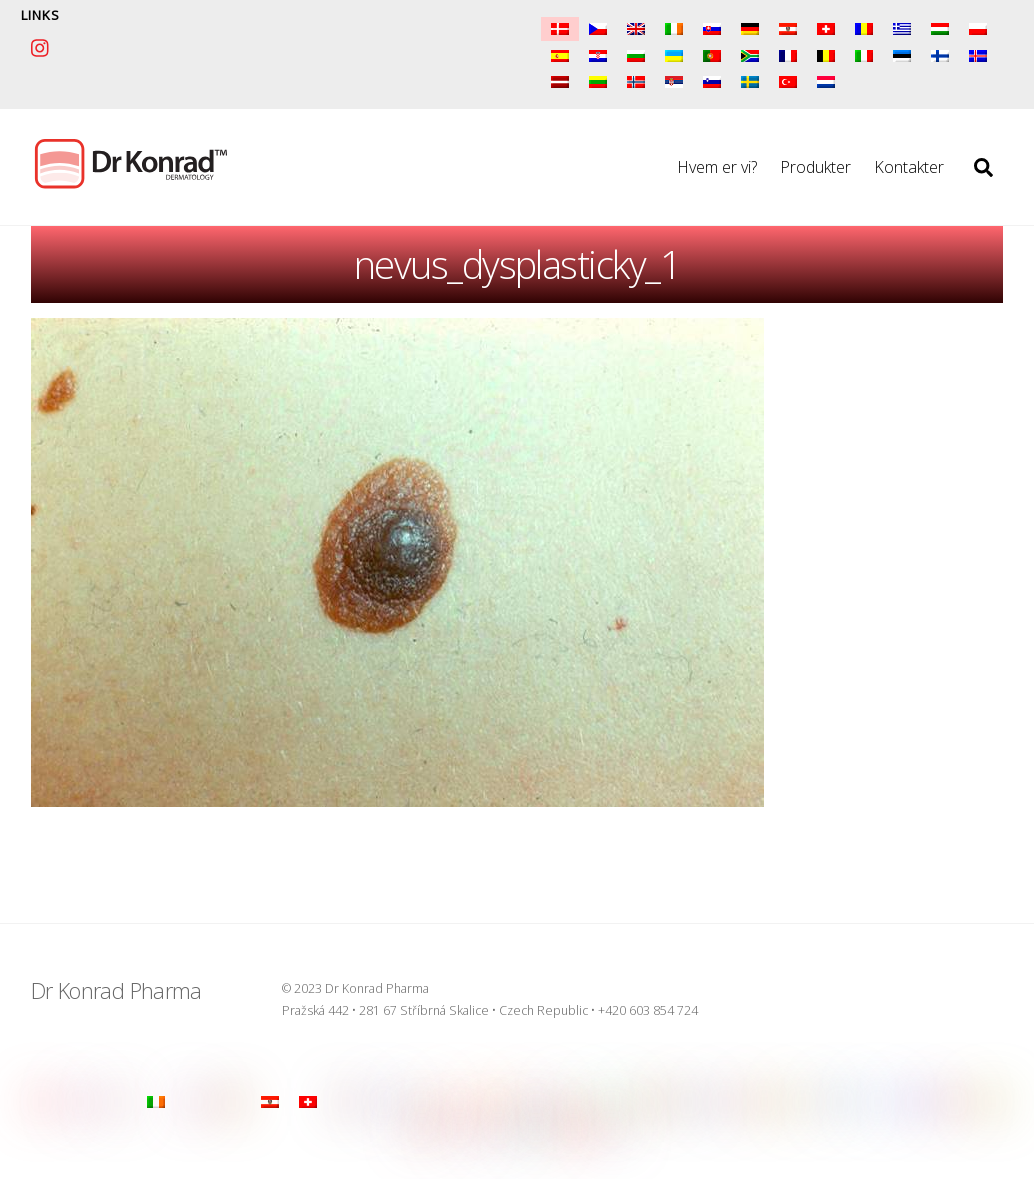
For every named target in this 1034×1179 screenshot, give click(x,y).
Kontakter (909, 167)
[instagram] (41, 45)
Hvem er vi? (717, 167)
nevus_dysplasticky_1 (517, 264)
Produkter (815, 167)
